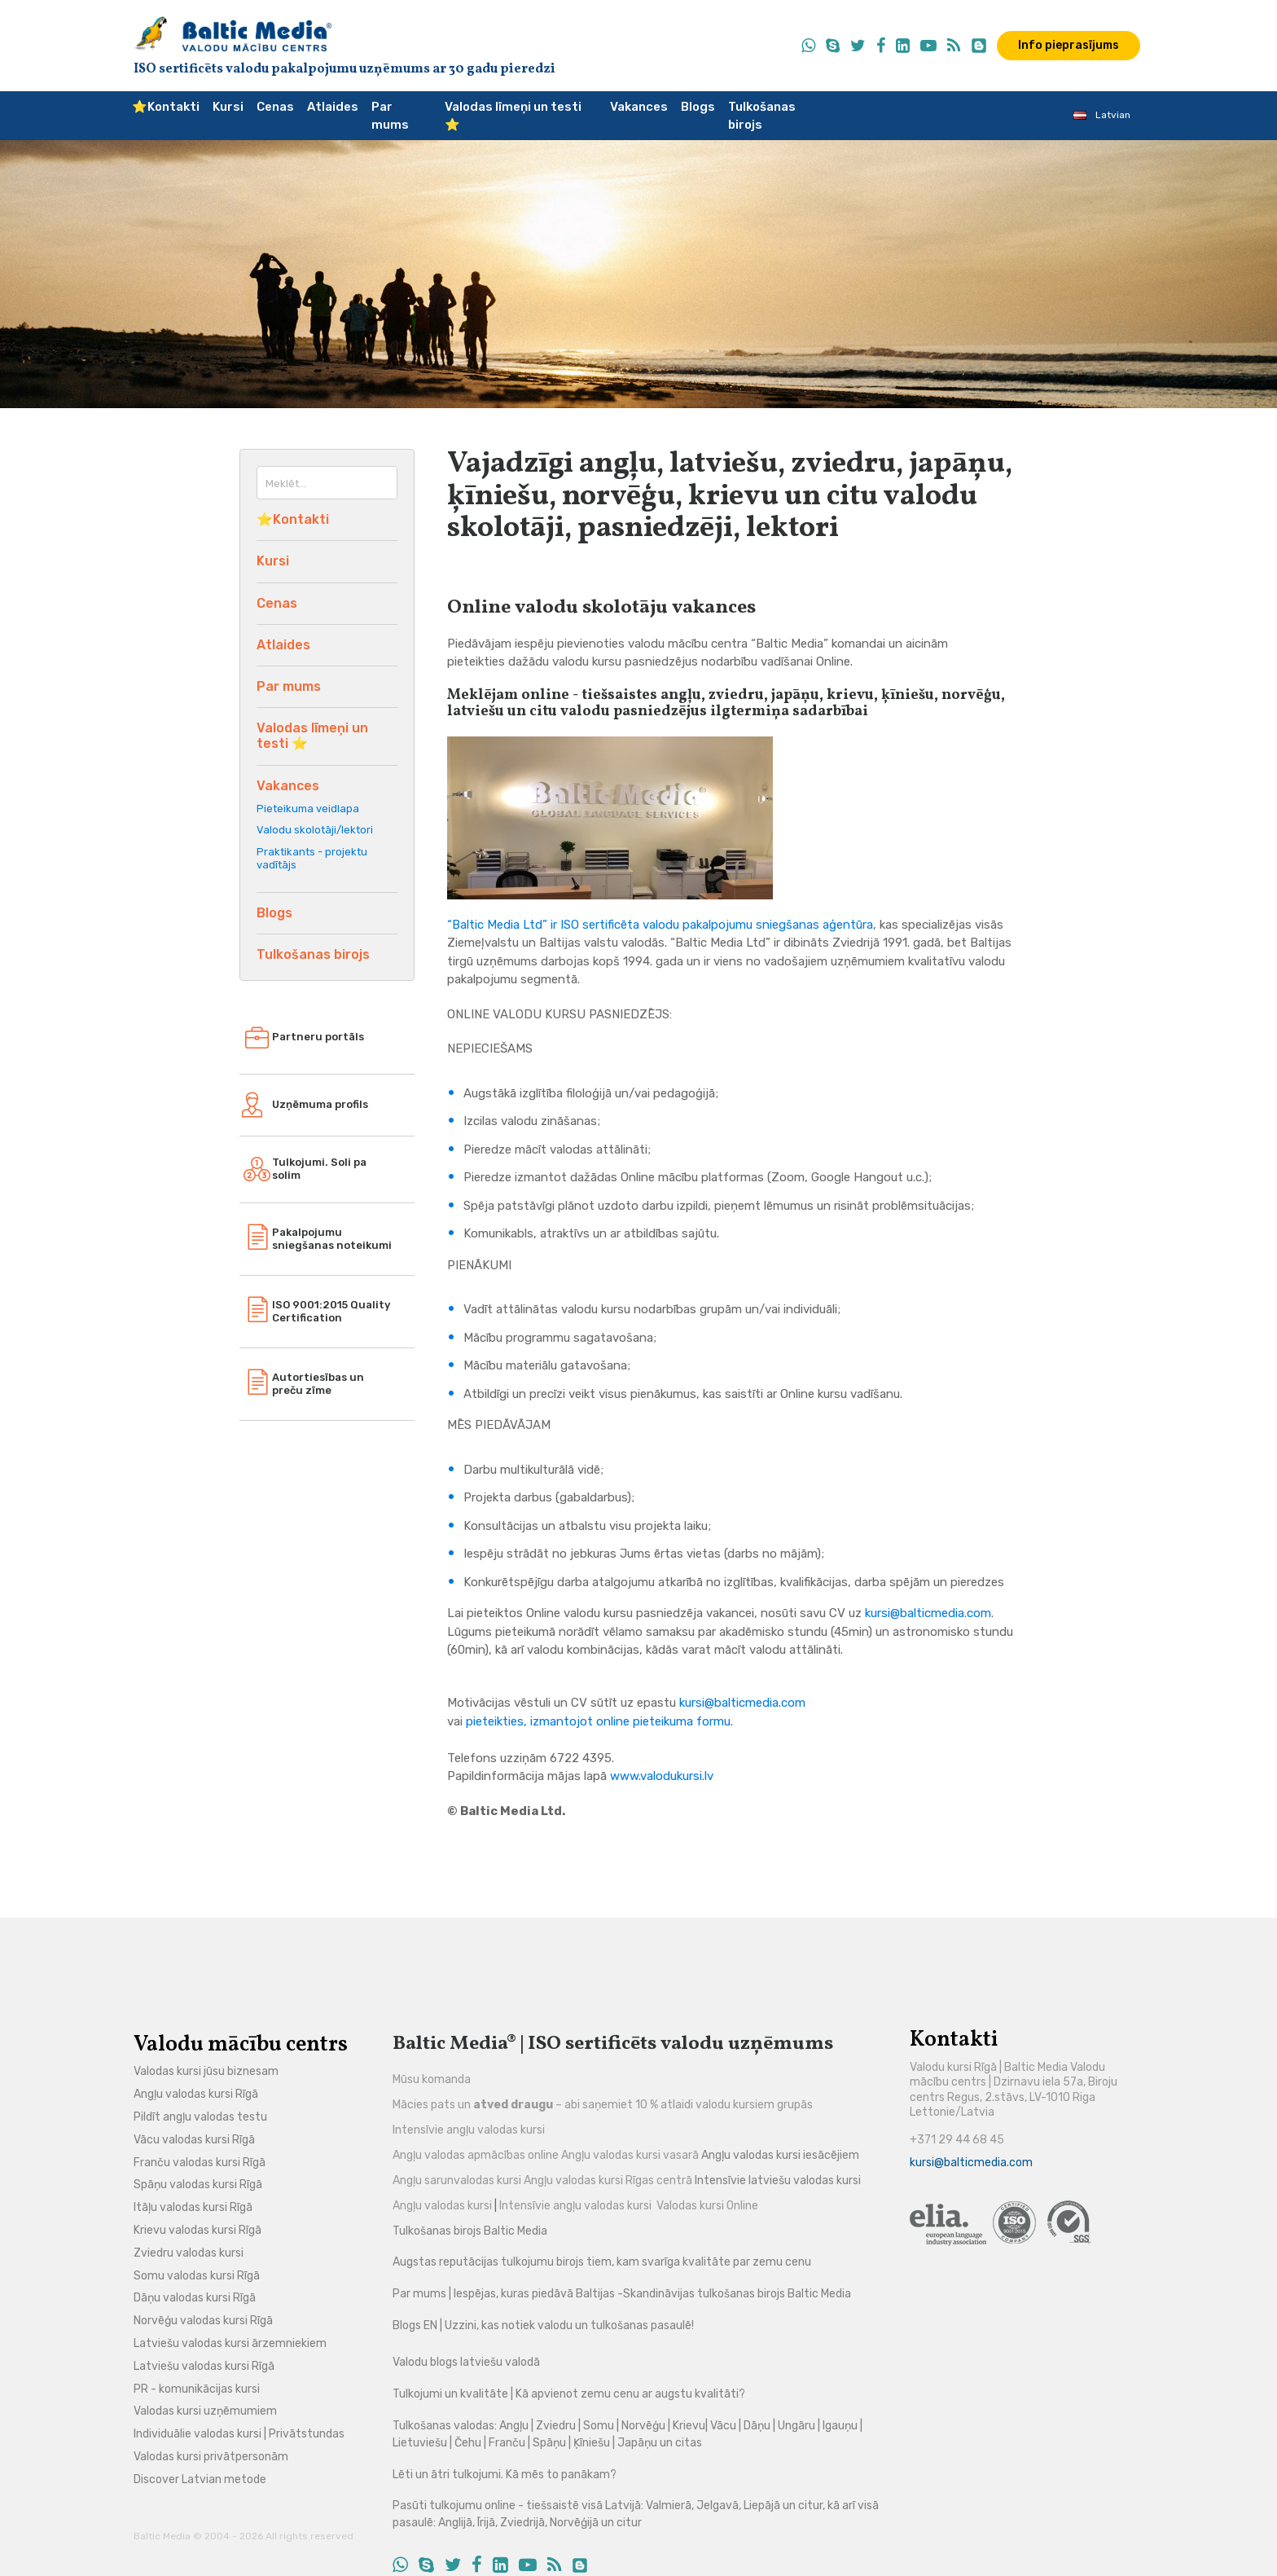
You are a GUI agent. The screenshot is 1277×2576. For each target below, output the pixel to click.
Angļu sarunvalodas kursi (457, 2180)
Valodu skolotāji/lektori (315, 830)
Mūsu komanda (432, 2079)
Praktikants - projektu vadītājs (312, 858)
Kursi (228, 106)
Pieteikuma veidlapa (308, 808)
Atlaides (332, 106)
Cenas (275, 106)
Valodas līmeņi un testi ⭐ (513, 116)
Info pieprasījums (1068, 45)
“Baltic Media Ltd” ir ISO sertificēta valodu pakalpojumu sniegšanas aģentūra (660, 924)
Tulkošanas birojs (762, 116)
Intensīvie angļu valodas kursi (469, 2130)
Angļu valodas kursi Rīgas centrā (608, 2180)
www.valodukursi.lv (661, 1776)
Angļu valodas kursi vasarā (630, 2155)
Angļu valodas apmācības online (476, 2155)
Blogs (698, 106)
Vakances (639, 106)
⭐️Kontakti (166, 106)
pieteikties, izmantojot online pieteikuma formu (598, 1721)
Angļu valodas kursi (443, 2206)
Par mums (390, 116)
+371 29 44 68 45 (957, 2140)
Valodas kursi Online (707, 2206)
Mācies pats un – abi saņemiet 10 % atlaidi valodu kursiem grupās (603, 2105)
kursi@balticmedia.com (928, 1613)
